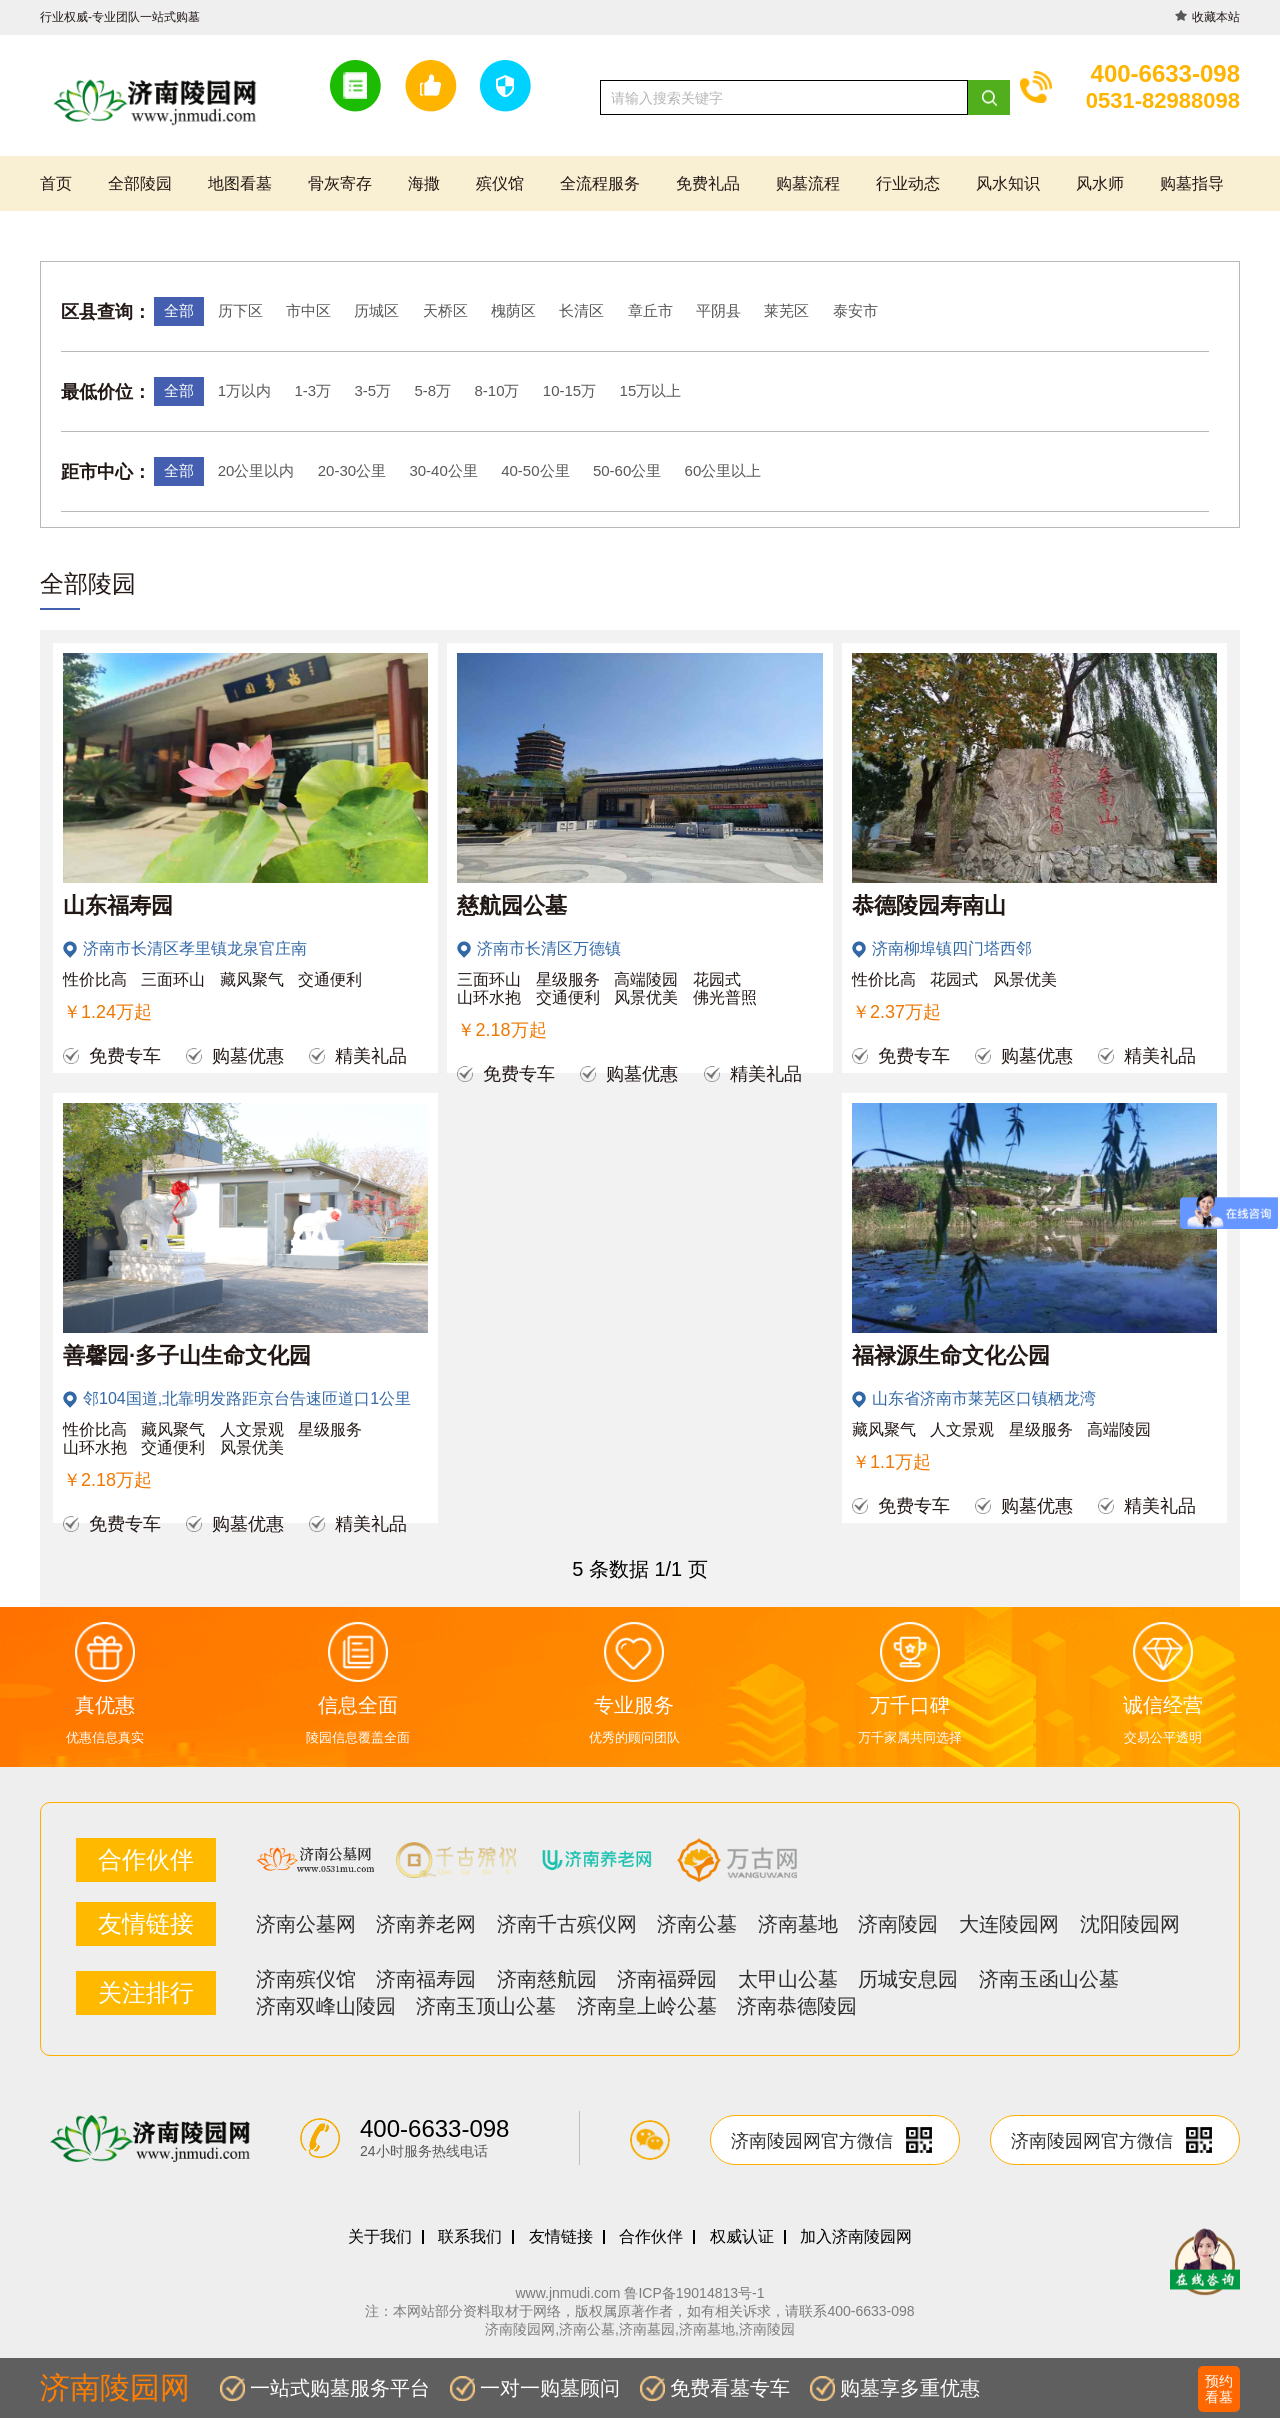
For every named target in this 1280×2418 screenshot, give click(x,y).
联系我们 (470, 2237)
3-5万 (372, 390)
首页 (56, 183)
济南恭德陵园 (797, 2006)
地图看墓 (240, 183)
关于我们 (380, 2237)
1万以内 (244, 390)
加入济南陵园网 (856, 2237)
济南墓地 (798, 1924)
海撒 (424, 183)
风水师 (1100, 183)
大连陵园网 (1009, 1924)
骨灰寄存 (340, 183)
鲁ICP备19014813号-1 (694, 2293)
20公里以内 (256, 470)
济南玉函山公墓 (1049, 1979)
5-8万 (432, 390)
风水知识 (1008, 183)
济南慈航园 (547, 1979)
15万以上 (651, 390)
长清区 (581, 310)
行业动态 (908, 183)
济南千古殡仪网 (567, 1924)
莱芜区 (786, 310)
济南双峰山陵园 (326, 2006)
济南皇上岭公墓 (647, 2006)
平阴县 (718, 310)
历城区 (376, 310)
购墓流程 (808, 183)
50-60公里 (627, 470)
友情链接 (561, 2237)
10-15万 (569, 390)
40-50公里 (535, 470)
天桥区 (445, 310)
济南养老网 (426, 1924)
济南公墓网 (306, 1924)
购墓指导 (1192, 183)
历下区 (240, 310)
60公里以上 (723, 470)
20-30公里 (352, 470)
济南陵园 (898, 1924)
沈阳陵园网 (1130, 1924)
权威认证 (742, 2237)
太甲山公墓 (788, 1979)
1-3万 (312, 390)
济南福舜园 (667, 1979)
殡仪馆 (500, 183)
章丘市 (650, 310)
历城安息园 (908, 1979)
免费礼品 (708, 183)
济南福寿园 (426, 1979)
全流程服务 (600, 183)
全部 (179, 310)
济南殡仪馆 (306, 1979)
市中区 (308, 310)
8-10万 (496, 390)
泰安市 (855, 310)
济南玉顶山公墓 (486, 2006)
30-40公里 (443, 470)
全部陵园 (140, 183)
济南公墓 (697, 1924)
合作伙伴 (651, 2237)
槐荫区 (513, 310)
